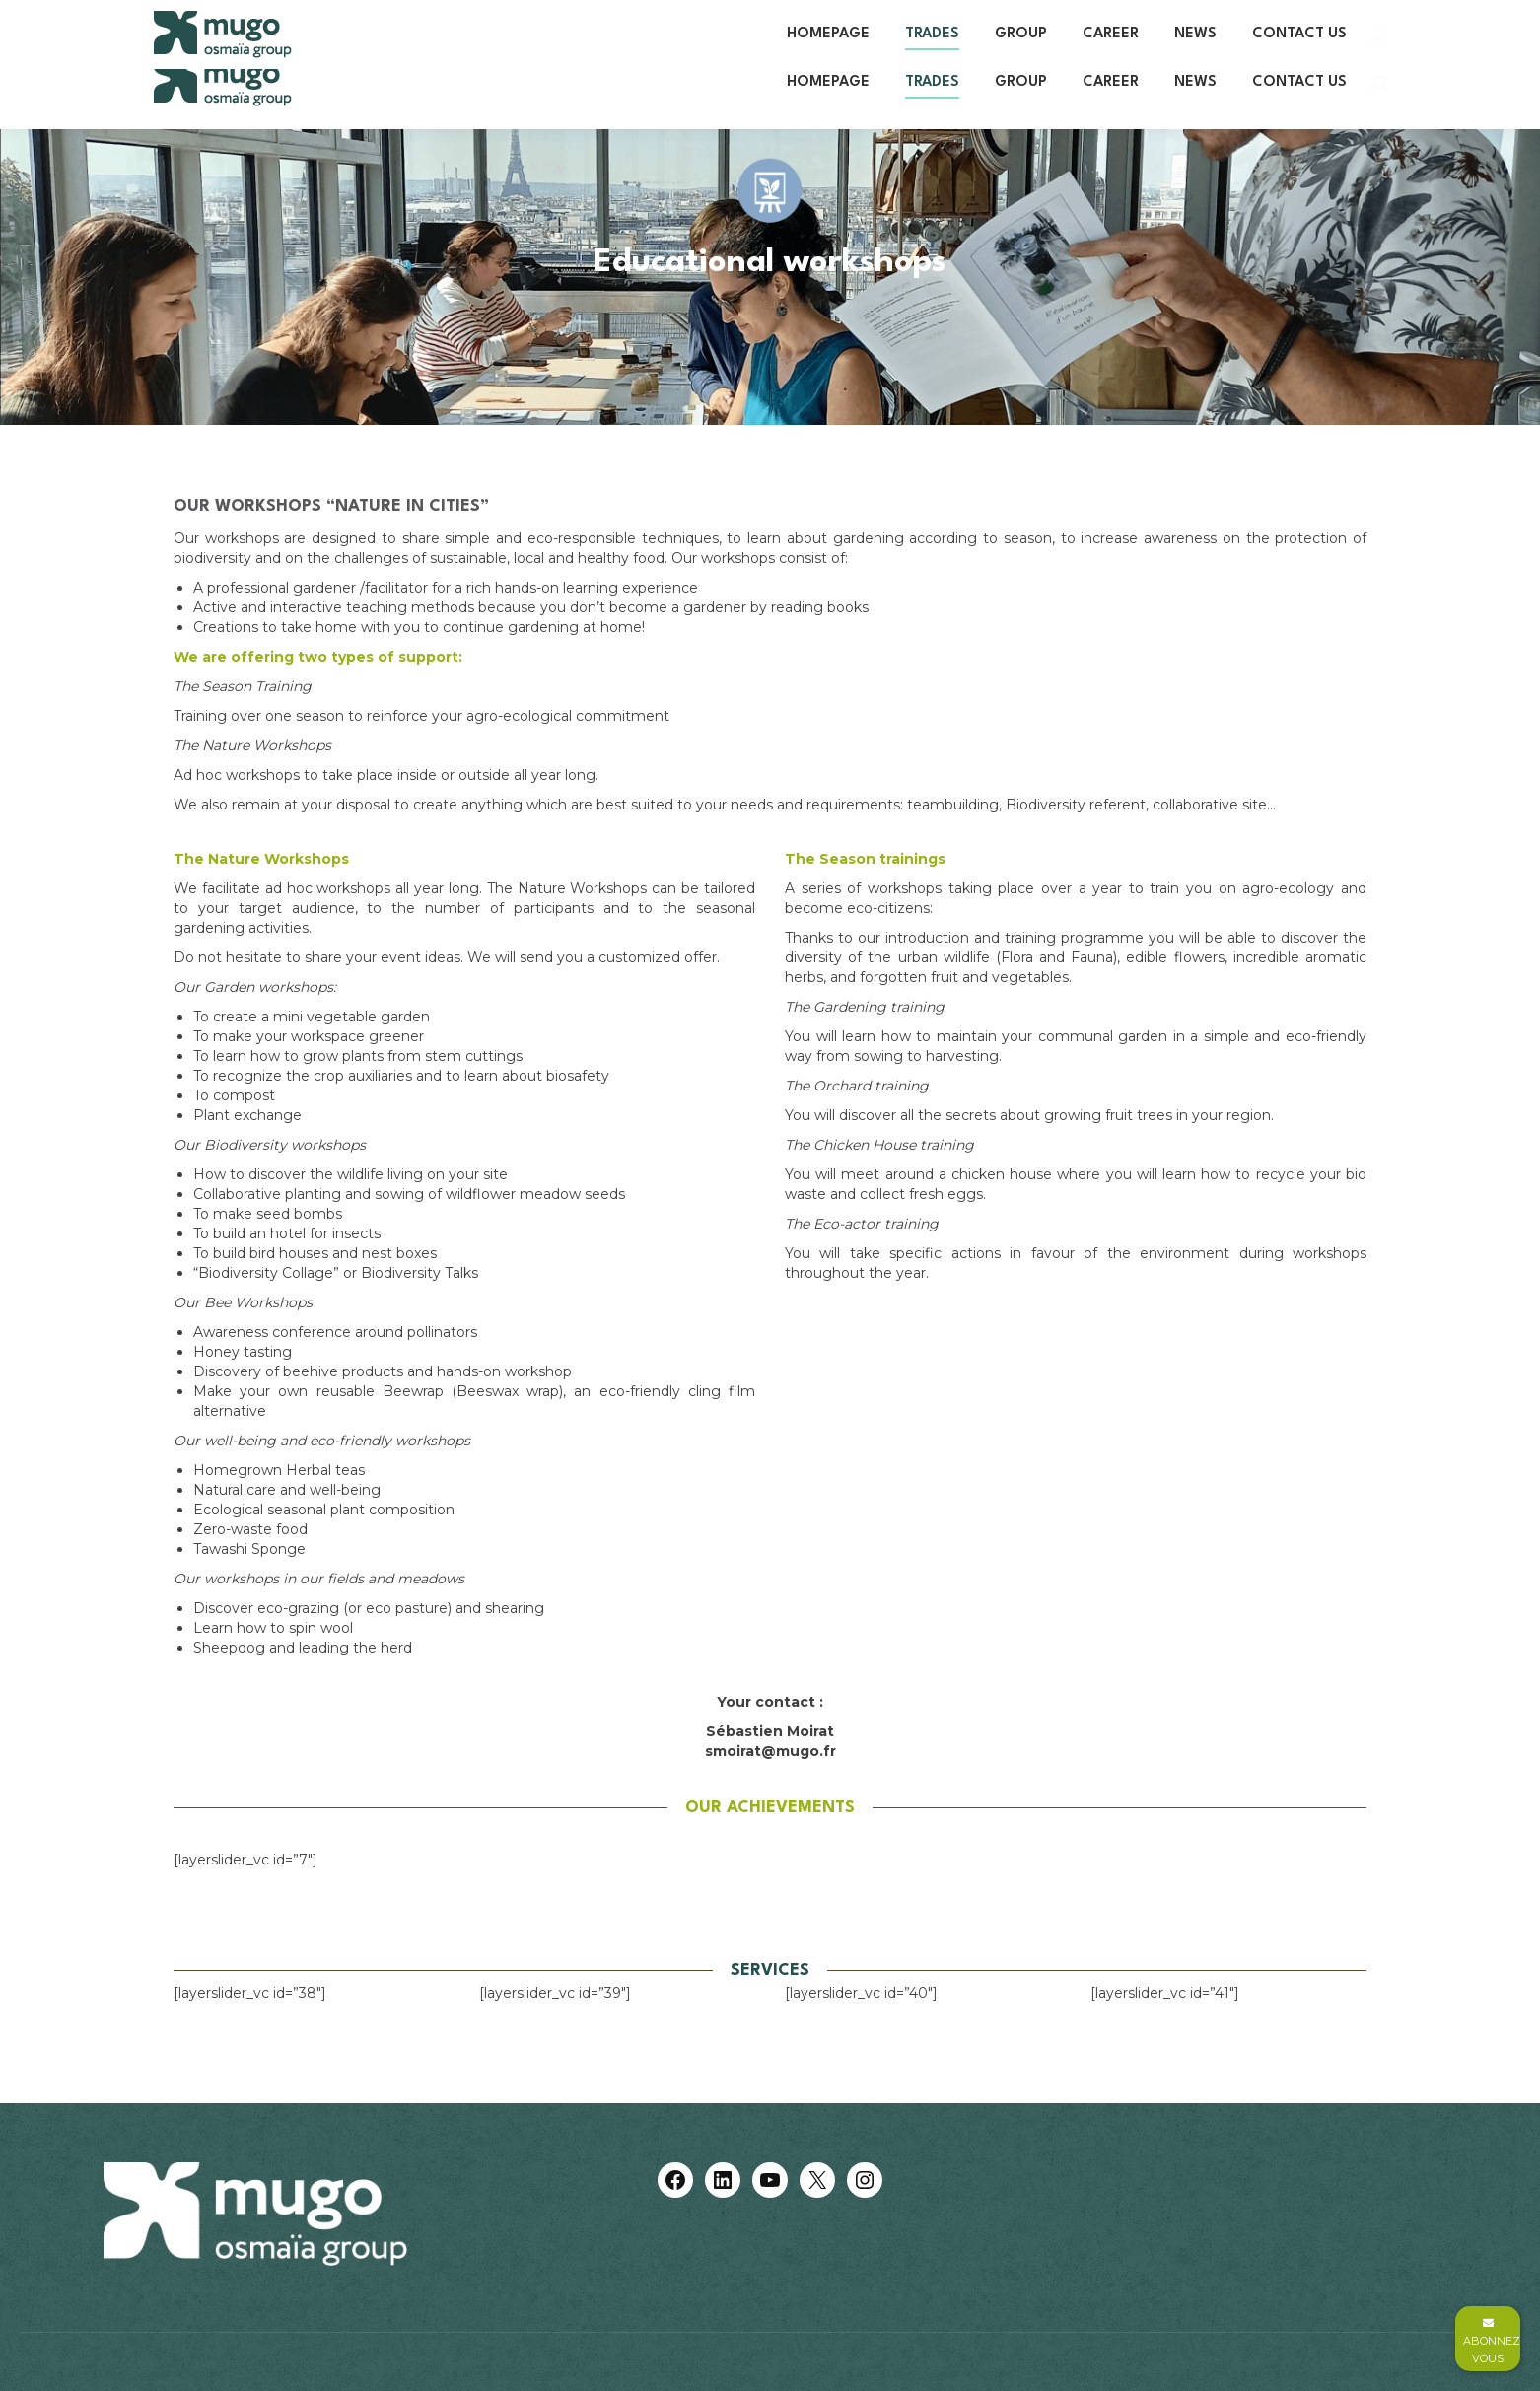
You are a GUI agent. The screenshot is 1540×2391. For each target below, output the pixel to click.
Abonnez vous (1491, 2341)
